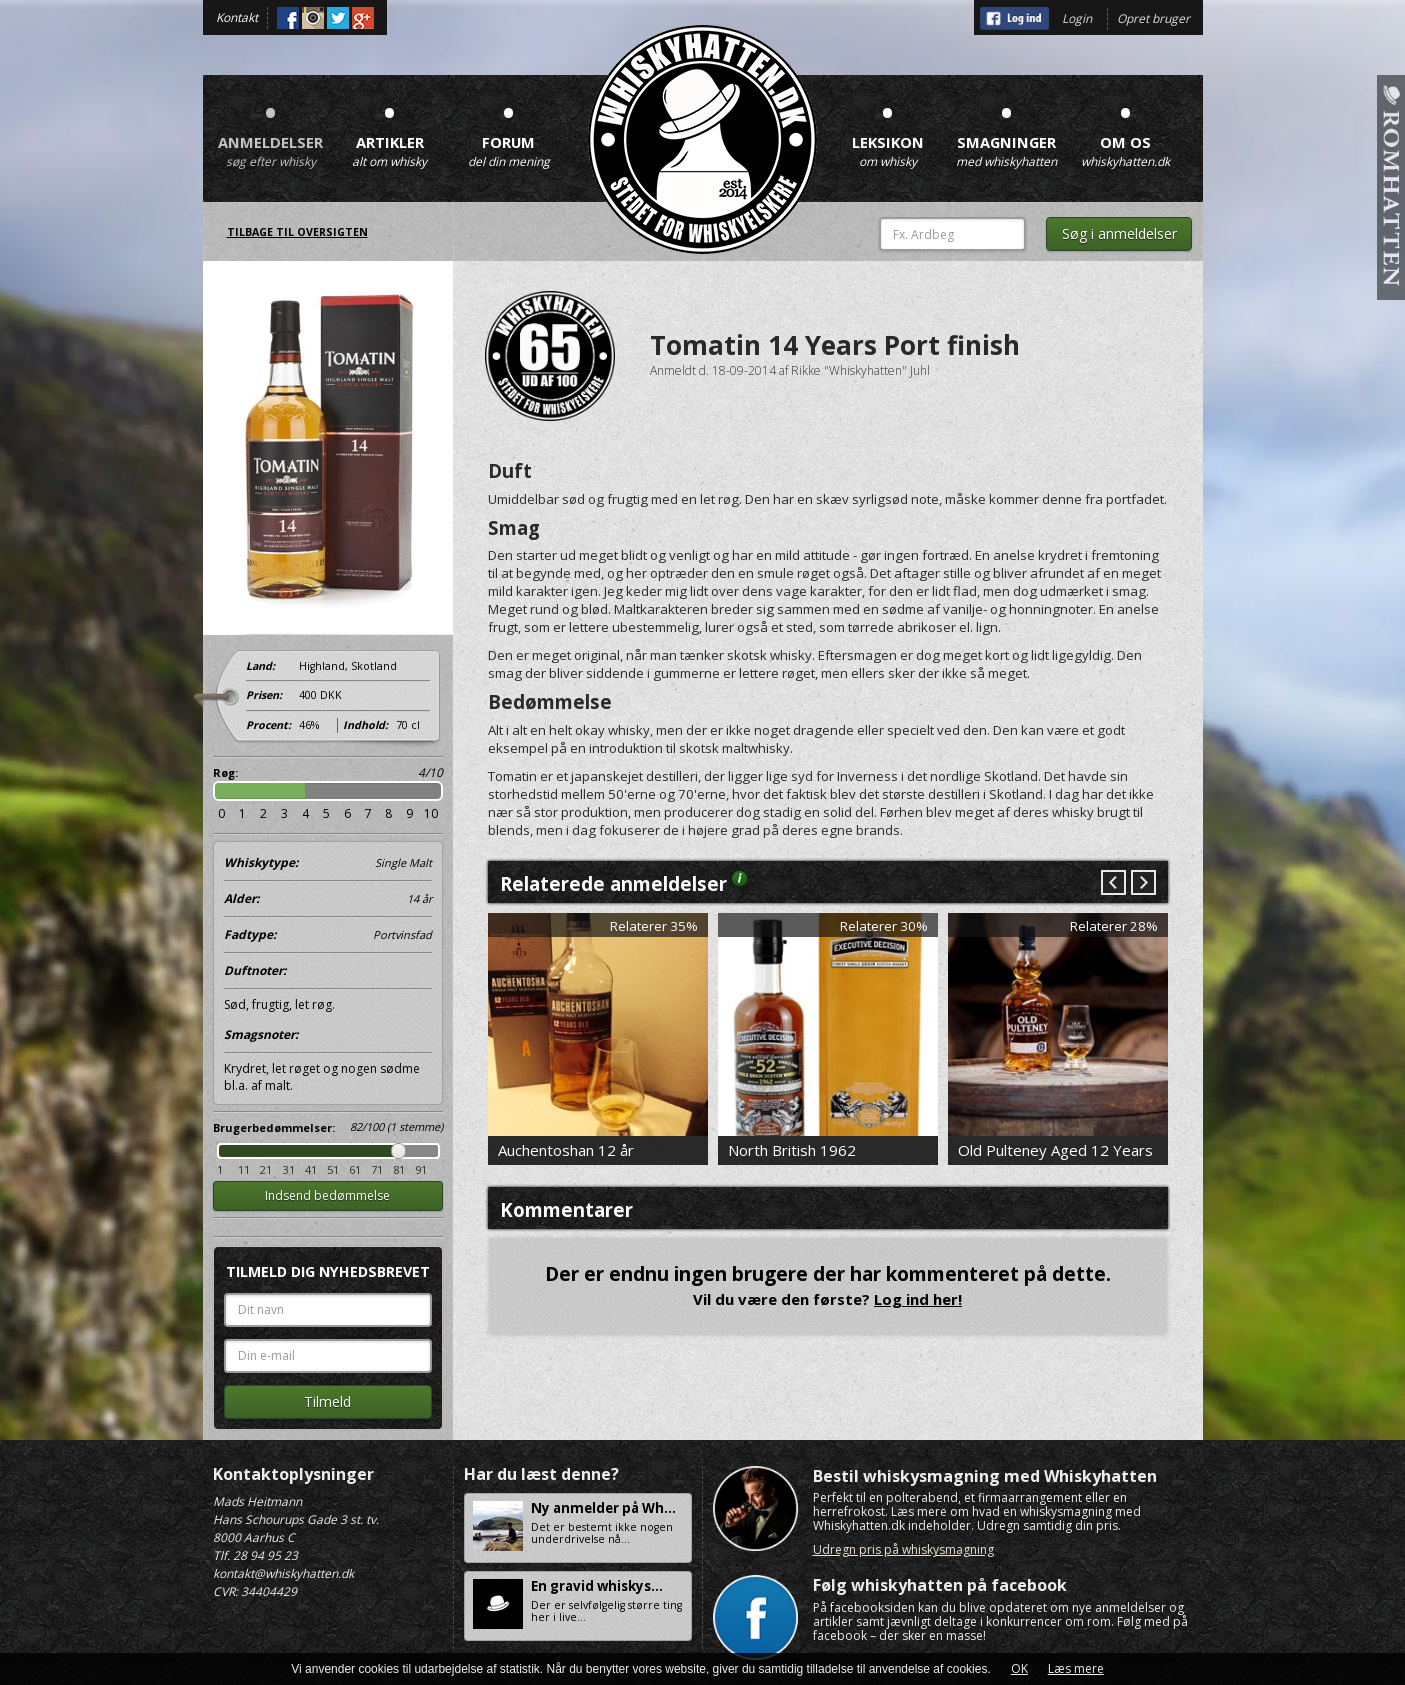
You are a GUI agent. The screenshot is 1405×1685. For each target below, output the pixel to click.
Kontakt (237, 17)
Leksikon (888, 130)
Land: (260, 666)
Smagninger (1007, 130)
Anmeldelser (271, 130)
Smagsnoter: (261, 1034)
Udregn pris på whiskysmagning (903, 1549)
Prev (1113, 883)
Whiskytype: (328, 863)
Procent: (268, 725)
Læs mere (1076, 1668)
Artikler (390, 130)
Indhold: (365, 725)
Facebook (288, 18)
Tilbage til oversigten (297, 232)
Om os (1126, 130)
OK (1019, 1668)
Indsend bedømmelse (327, 1195)
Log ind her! (918, 1299)
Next (1142, 883)
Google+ (363, 18)
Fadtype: (328, 935)
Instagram (313, 18)
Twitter (338, 18)
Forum (509, 130)
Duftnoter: (255, 970)
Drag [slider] (398, 1151)
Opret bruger (1153, 18)
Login (1077, 18)
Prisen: (264, 695)
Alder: (328, 899)
